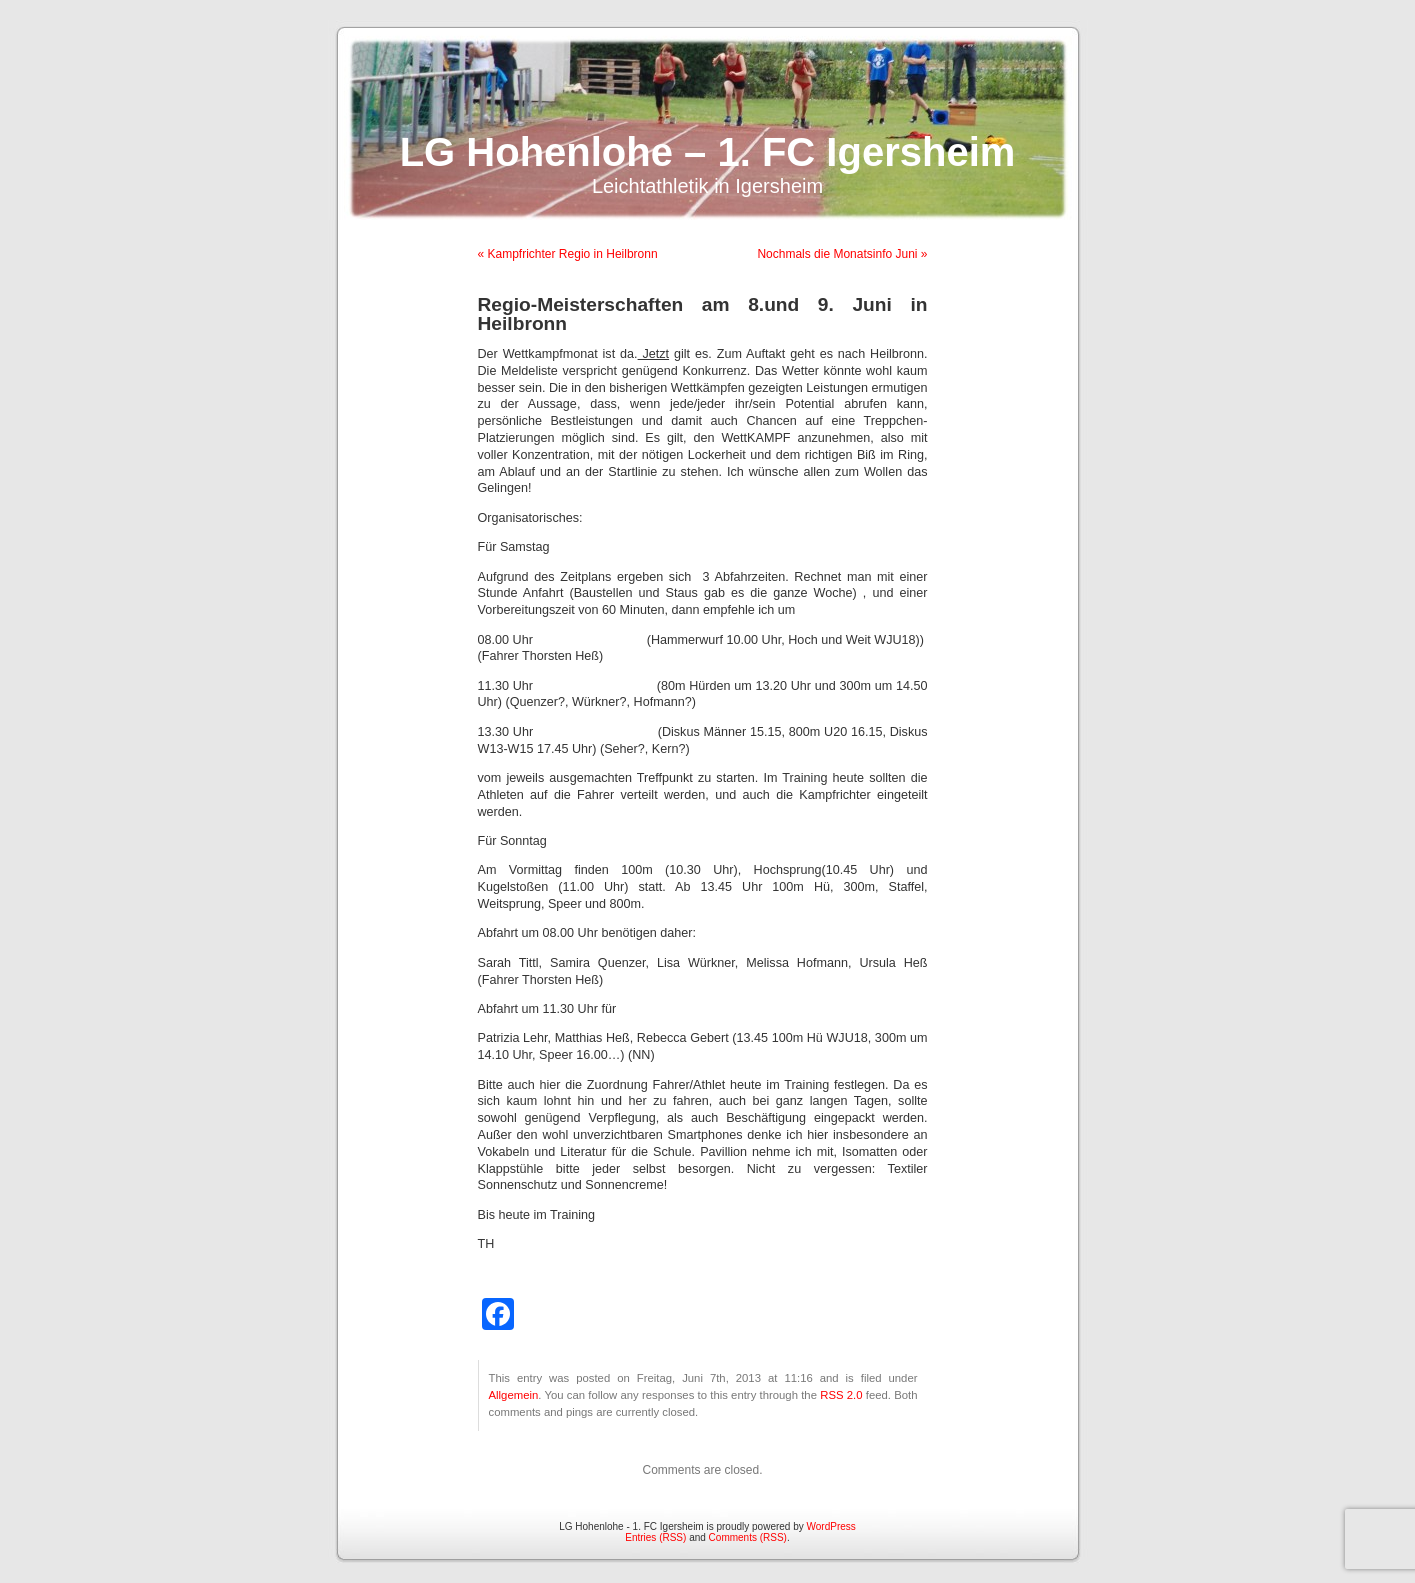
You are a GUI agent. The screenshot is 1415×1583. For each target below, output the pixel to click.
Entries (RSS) (655, 1537)
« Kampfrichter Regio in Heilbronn (568, 254)
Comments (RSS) (748, 1537)
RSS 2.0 (841, 1395)
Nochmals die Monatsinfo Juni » (842, 254)
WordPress (831, 1526)
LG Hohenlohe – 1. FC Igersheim (708, 152)
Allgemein (514, 1395)
